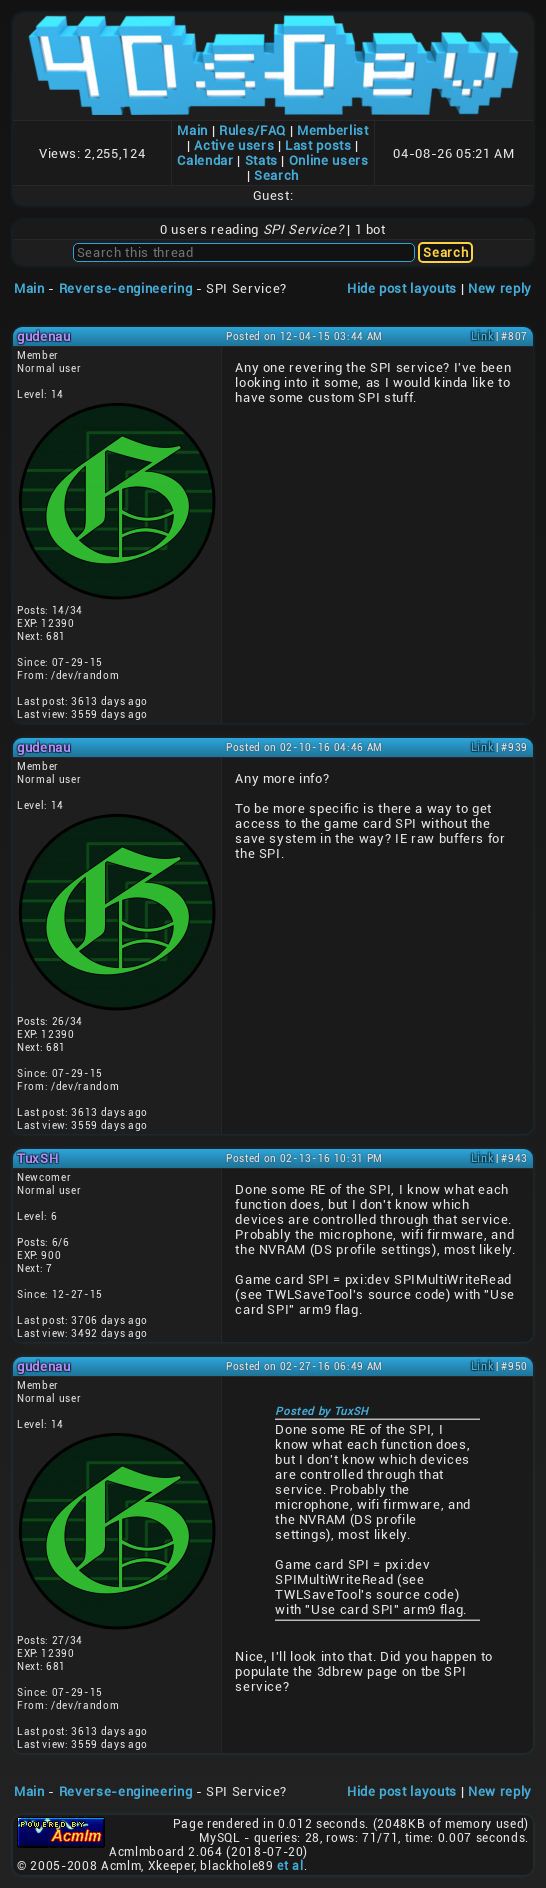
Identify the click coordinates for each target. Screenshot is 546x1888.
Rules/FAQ (252, 130)
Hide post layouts (402, 288)
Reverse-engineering (125, 288)
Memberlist (333, 130)
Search (276, 175)
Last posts (318, 145)
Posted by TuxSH (322, 1411)
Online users (329, 160)
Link (482, 336)
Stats (261, 160)
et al (290, 1866)
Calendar (205, 160)
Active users (234, 145)
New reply (500, 288)
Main (192, 130)
